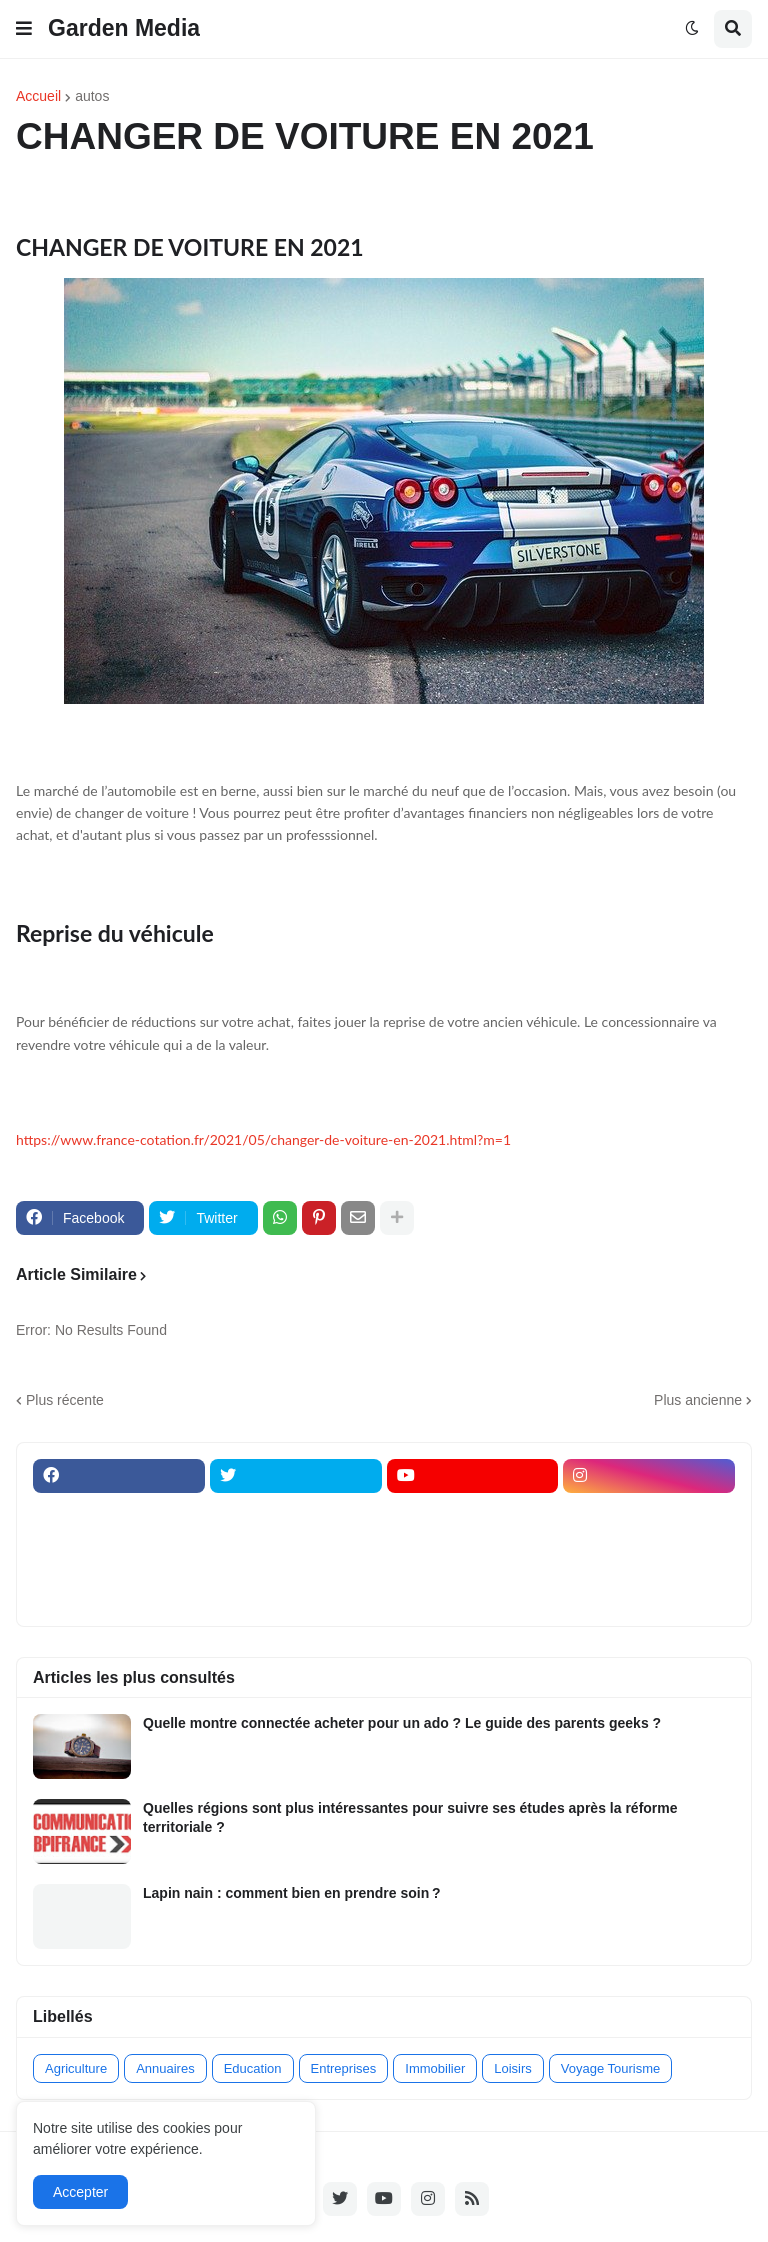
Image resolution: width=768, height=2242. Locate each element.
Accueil (38, 96)
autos (92, 96)
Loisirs (513, 2068)
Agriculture (76, 2068)
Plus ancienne (698, 1400)
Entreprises (344, 2068)
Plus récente (65, 1400)
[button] (24, 29)
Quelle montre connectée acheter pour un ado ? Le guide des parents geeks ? (402, 1723)
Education (253, 2068)
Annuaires (165, 2068)
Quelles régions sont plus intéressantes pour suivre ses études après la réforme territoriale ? (410, 1817)
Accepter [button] (80, 2192)
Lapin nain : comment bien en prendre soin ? (292, 1893)
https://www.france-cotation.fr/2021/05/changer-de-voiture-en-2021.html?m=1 (263, 1139)
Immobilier (435, 2068)
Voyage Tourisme (611, 2068)
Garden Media (124, 28)
